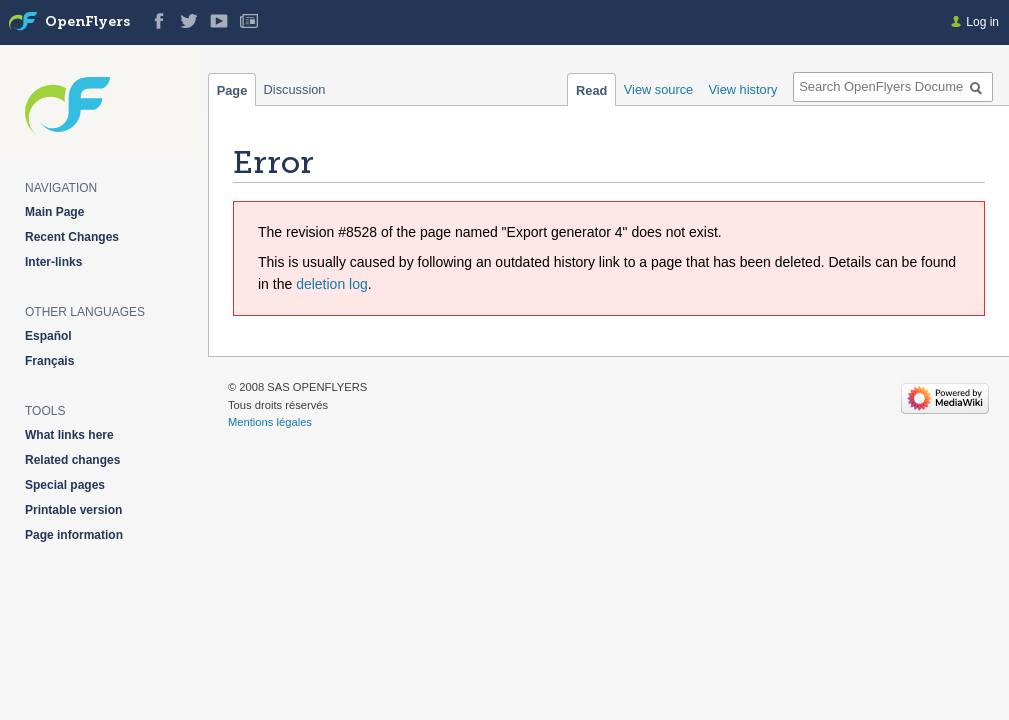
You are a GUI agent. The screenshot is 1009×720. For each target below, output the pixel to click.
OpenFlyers (87, 22)
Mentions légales (270, 422)
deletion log (332, 284)
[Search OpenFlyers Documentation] (893, 87)
